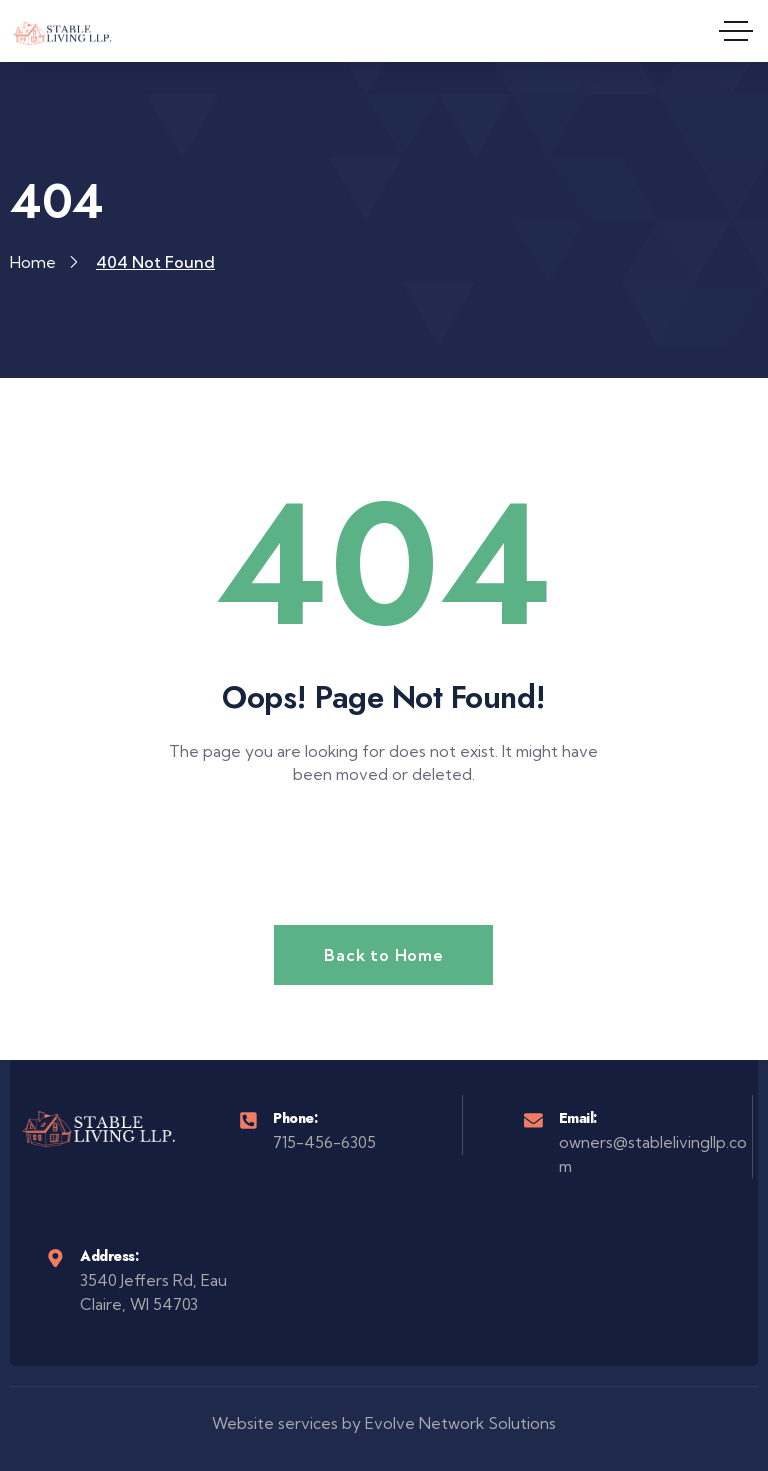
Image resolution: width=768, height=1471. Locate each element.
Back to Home (384, 955)
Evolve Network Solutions (460, 1423)
